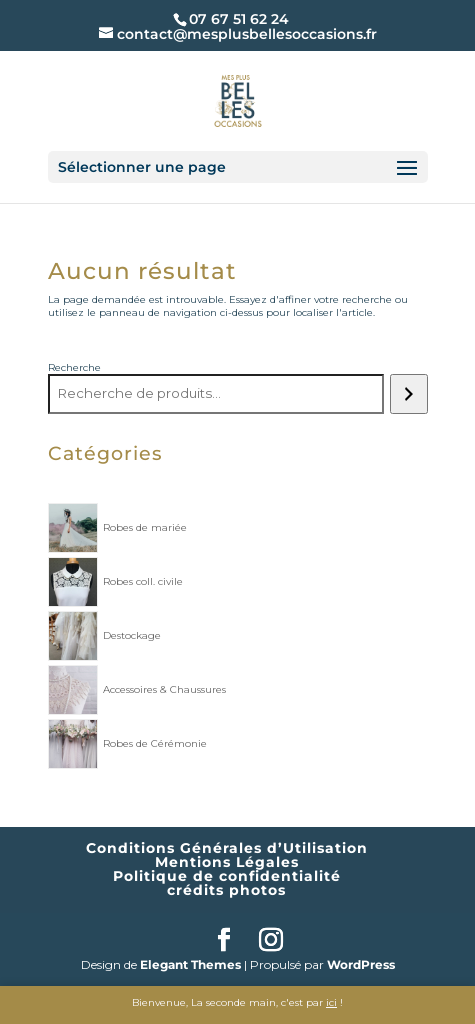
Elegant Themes (190, 964)
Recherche (74, 367)
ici (331, 1002)
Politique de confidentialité (227, 876)
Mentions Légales (227, 862)
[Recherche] (408, 394)
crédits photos (226, 890)
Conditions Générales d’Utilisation (227, 848)
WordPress (361, 964)
